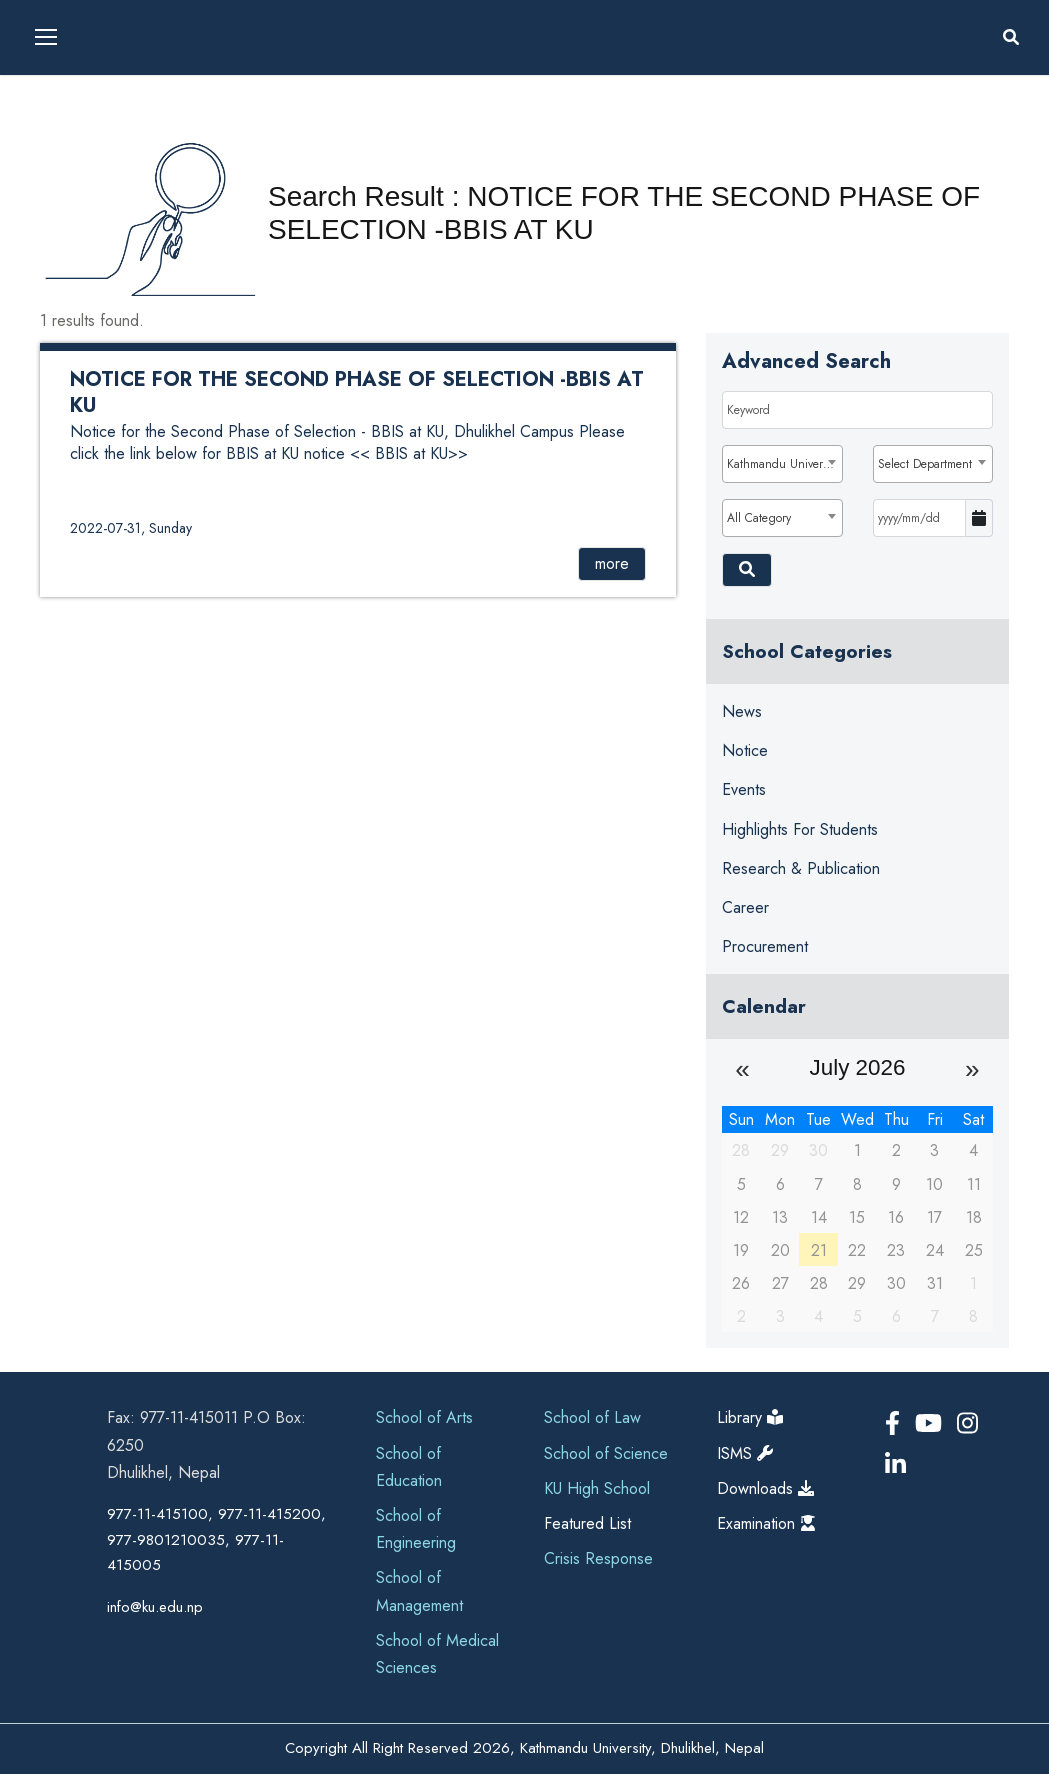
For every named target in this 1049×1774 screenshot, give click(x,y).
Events (744, 789)
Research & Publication (801, 868)
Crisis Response (598, 1558)
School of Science (606, 1453)
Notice (745, 750)
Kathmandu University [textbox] (783, 464)
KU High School (597, 1488)
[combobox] (782, 464)
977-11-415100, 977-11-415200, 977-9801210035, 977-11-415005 (216, 1539)
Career (745, 907)
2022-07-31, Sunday (131, 528)
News (742, 711)
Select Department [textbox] (925, 464)
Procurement (765, 946)
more (612, 563)
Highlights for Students (800, 829)
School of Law (592, 1417)
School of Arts (424, 1417)
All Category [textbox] (759, 518)
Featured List (587, 1523)
